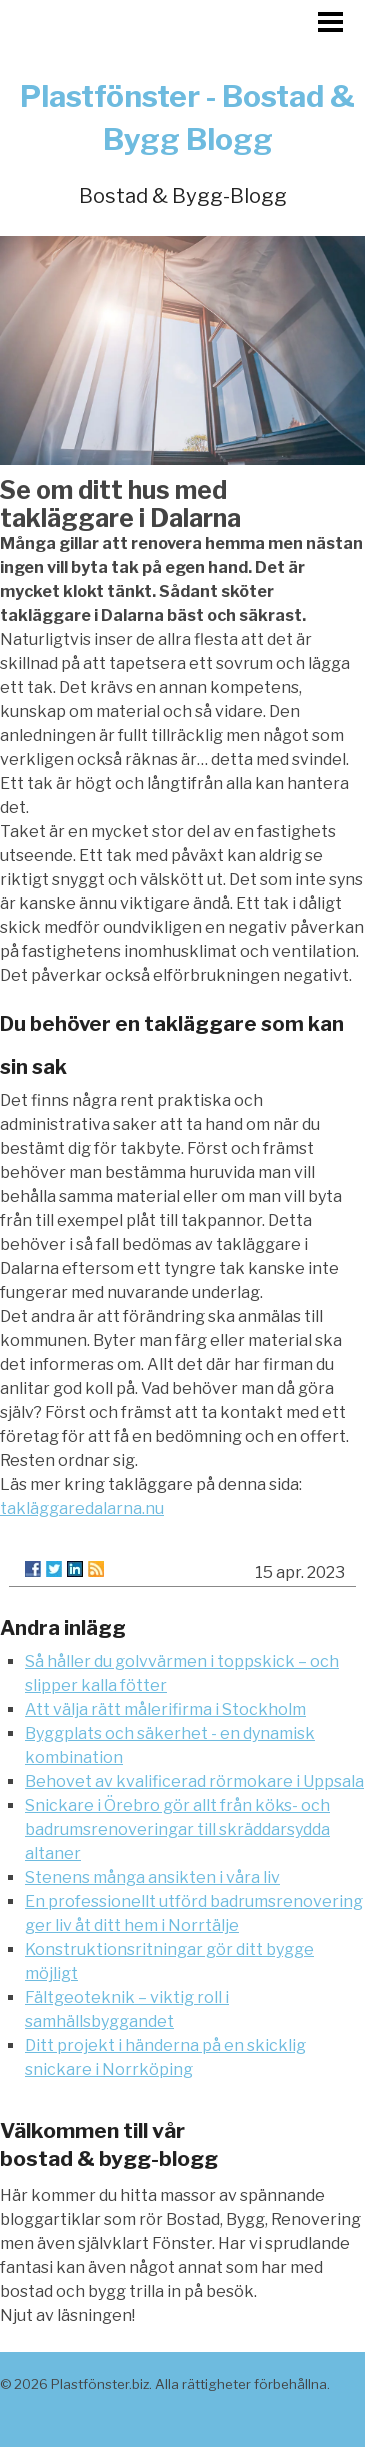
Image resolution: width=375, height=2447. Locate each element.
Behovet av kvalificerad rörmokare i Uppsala (194, 1781)
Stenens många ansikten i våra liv (152, 1877)
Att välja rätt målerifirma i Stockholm (165, 1709)
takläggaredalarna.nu (82, 1508)
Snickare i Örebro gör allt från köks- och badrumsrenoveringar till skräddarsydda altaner (177, 1829)
